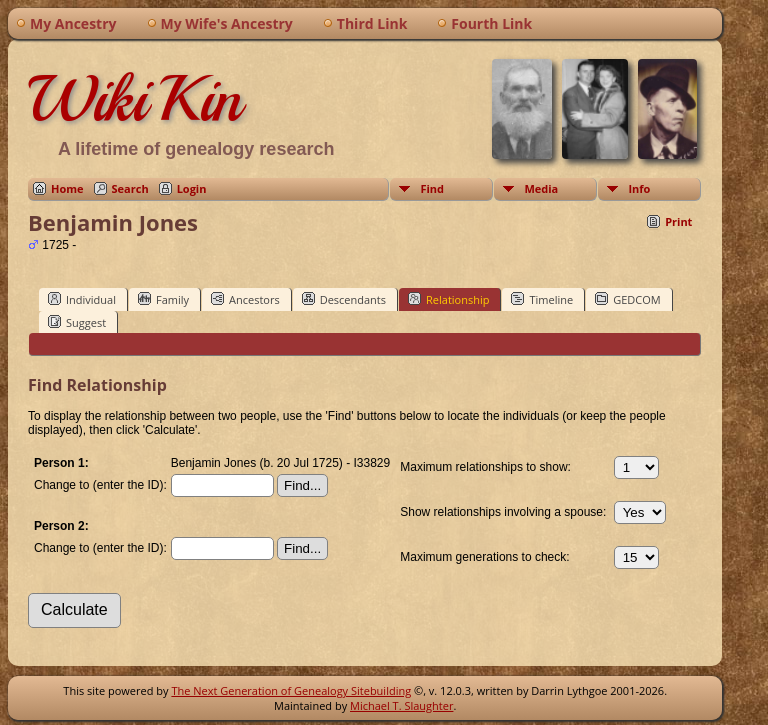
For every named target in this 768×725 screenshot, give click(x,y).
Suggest (77, 322)
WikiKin (135, 99)
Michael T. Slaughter (401, 705)
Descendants (344, 299)
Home (67, 188)
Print (678, 221)
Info (639, 188)
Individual (82, 299)
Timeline (542, 299)
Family (163, 299)
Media (541, 188)
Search (130, 188)
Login (192, 188)
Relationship (448, 299)
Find (432, 188)
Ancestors (245, 299)
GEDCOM (627, 299)
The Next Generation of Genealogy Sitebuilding (291, 690)
